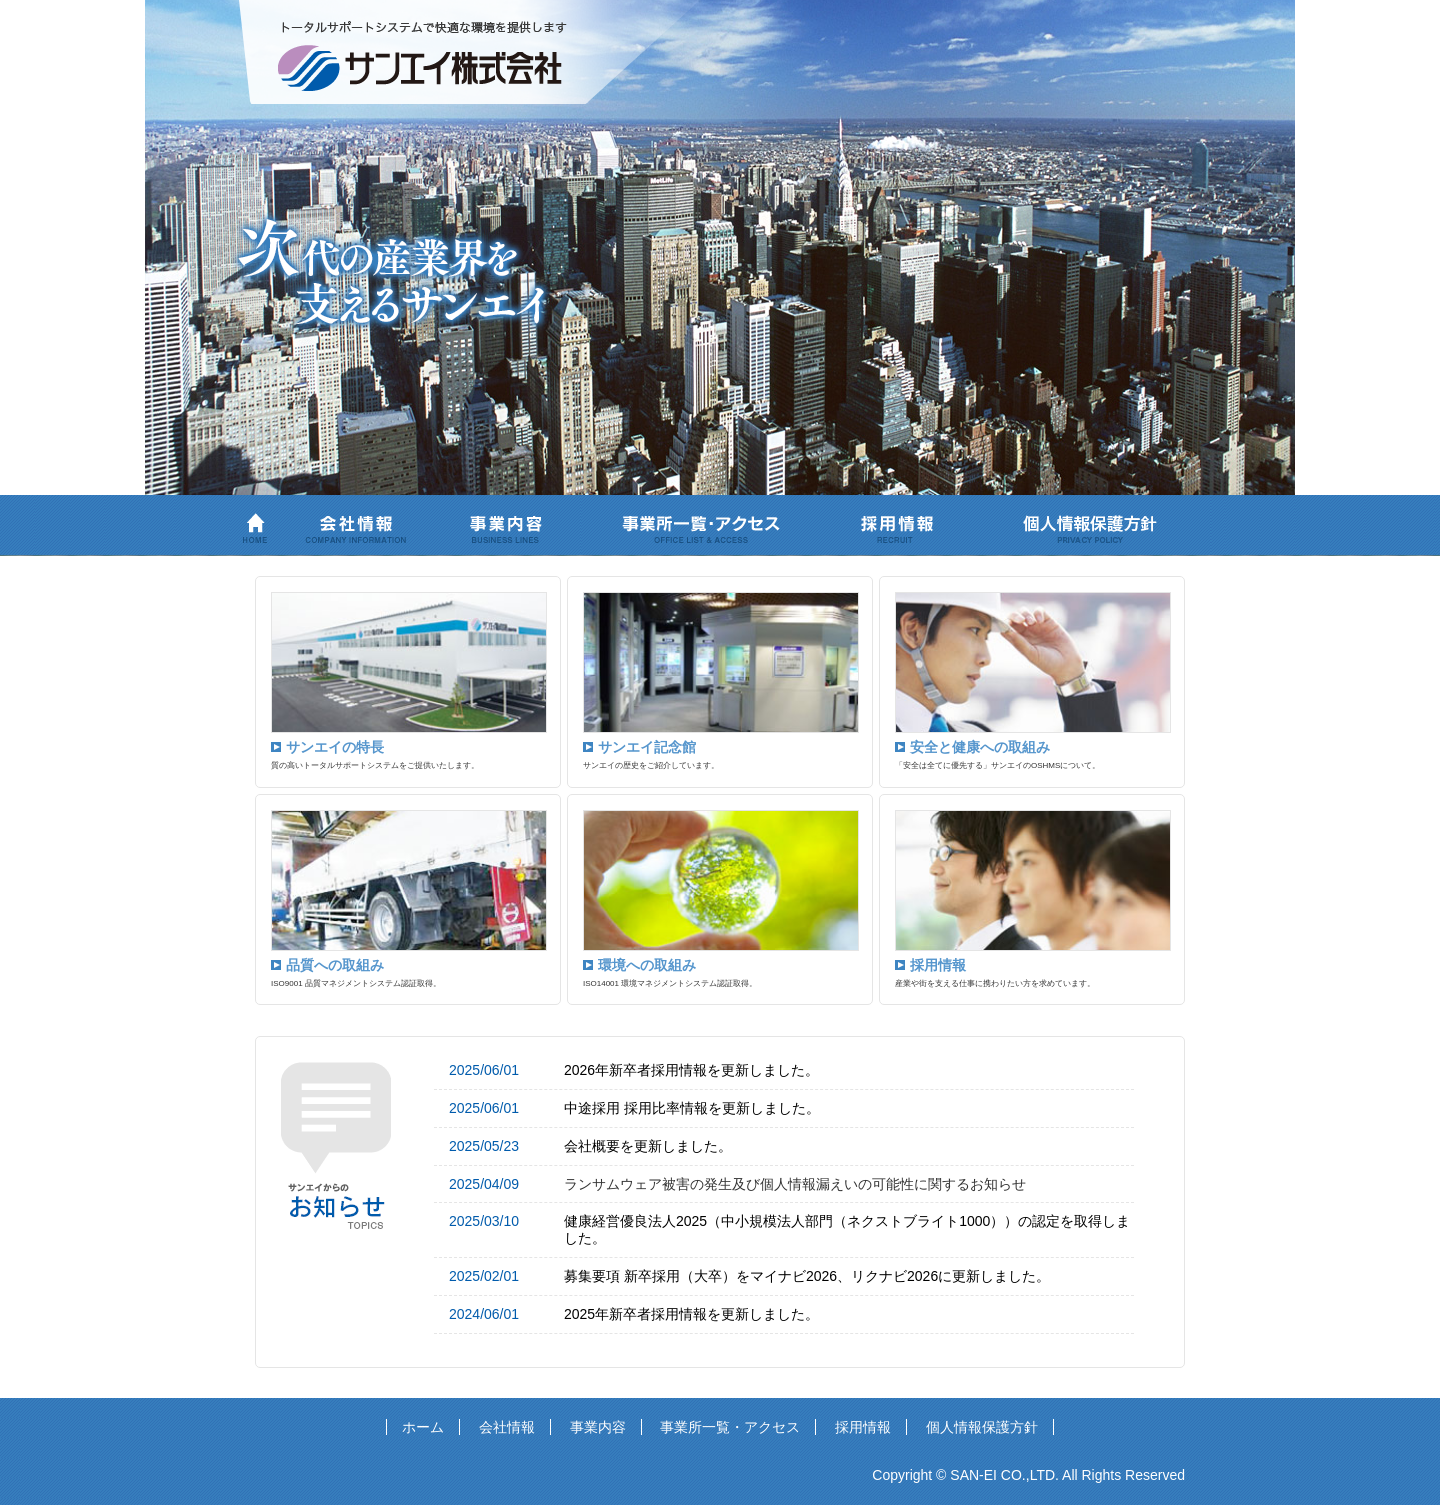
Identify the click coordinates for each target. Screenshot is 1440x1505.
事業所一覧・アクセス (730, 1427)
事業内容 (598, 1427)
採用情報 (863, 1427)
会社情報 (507, 1427)
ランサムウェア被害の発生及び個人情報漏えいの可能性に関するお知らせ (795, 1184)
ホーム (423, 1427)
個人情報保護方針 (982, 1427)
